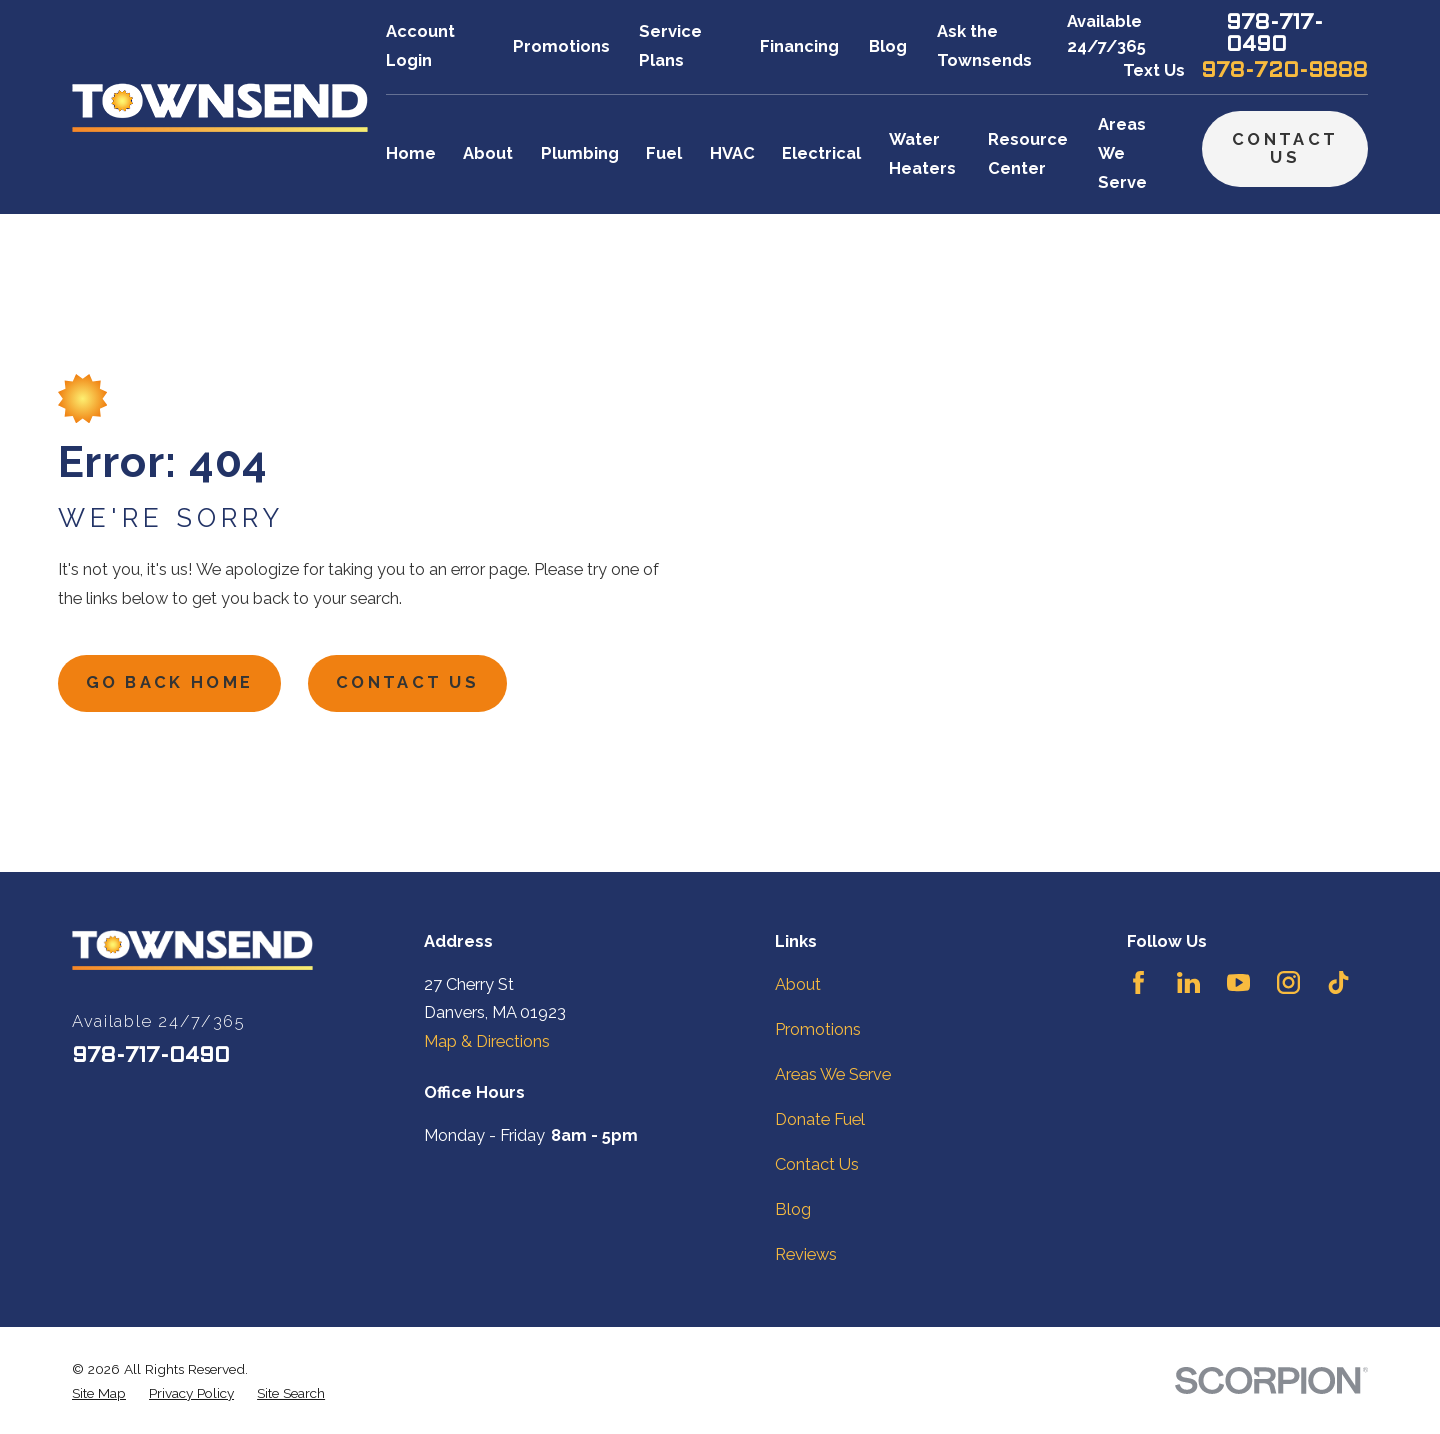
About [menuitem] (488, 153)
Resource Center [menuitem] (1028, 154)
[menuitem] (99, 1393)
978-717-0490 (1274, 34)
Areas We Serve (833, 1074)
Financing (799, 46)
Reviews (806, 1254)
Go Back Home (170, 682)
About (798, 984)
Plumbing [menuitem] (580, 153)
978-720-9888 (1284, 71)
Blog (888, 46)
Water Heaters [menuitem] (922, 154)
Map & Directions (487, 1041)
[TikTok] (1338, 982)
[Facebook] (1138, 982)
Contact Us (1285, 148)
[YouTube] (1238, 982)
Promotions (561, 46)
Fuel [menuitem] (664, 153)
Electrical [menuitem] (821, 153)
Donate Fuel (820, 1119)
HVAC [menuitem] (732, 153)
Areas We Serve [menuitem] (1122, 153)
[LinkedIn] (1188, 982)
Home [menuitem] (411, 153)
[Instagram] (1288, 982)
